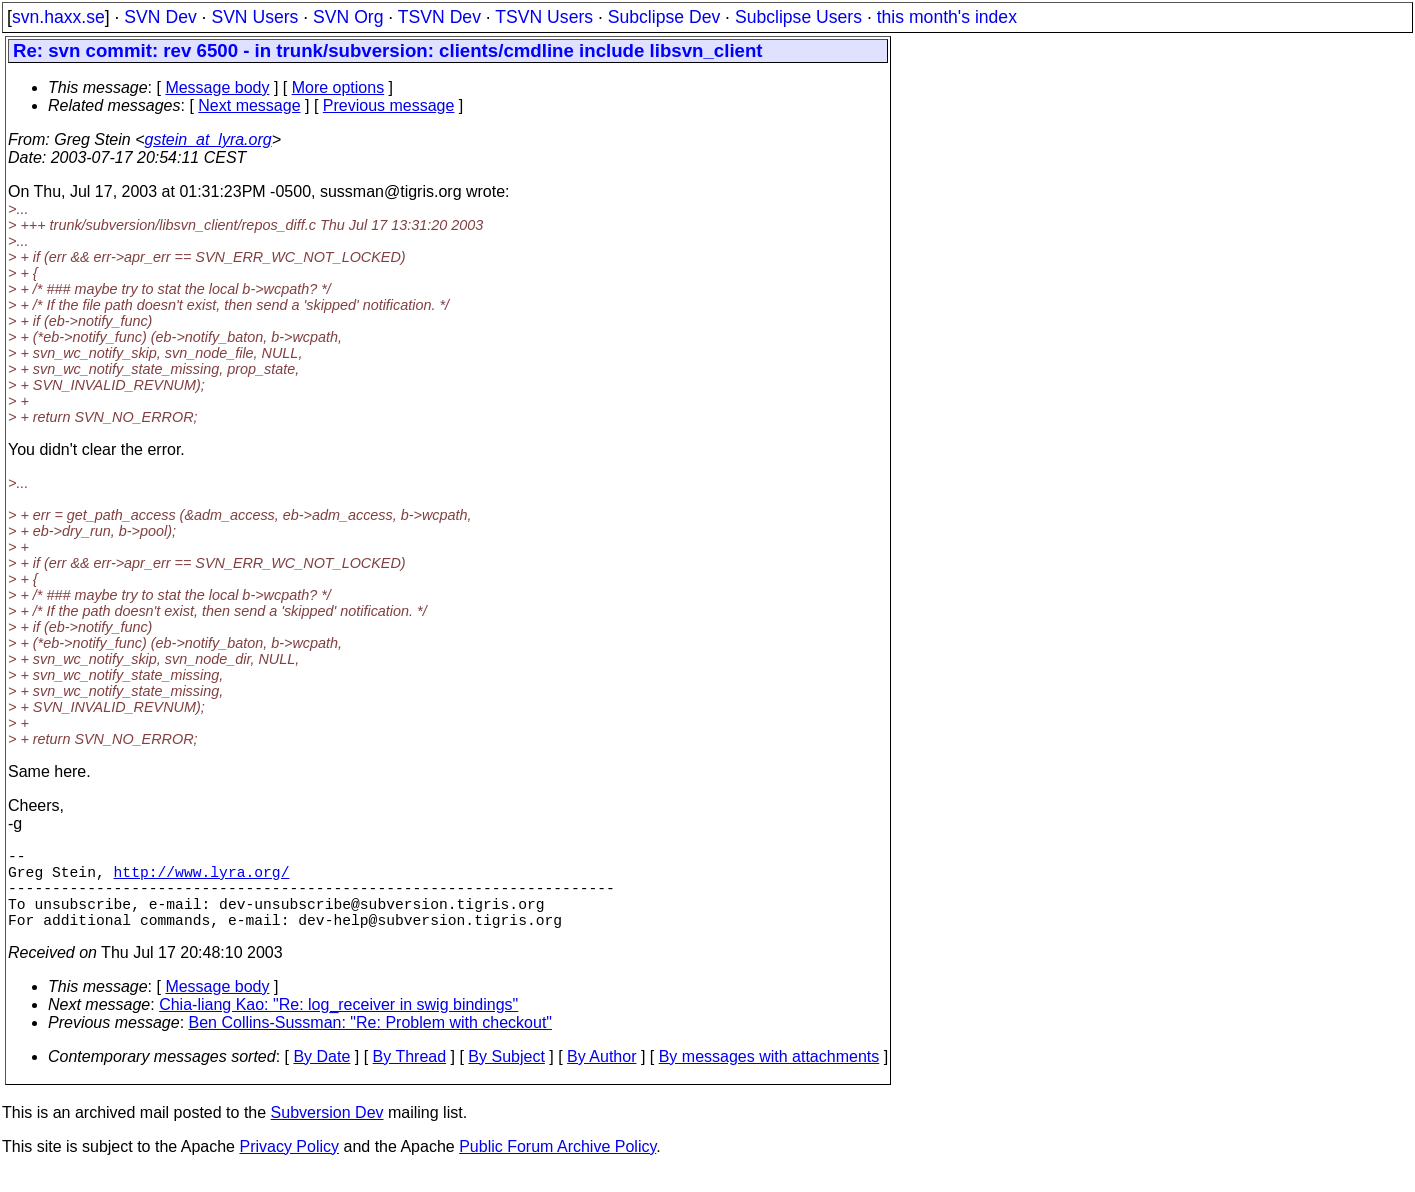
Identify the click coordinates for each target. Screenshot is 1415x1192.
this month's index (947, 17)
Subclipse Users (798, 17)
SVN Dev (160, 17)
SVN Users (254, 17)
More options (338, 87)
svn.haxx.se (58, 17)
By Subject (506, 1076)
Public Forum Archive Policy (557, 1166)
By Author (601, 1076)
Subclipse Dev (664, 17)
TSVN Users (544, 17)
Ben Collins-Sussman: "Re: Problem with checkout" (371, 1042)
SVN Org (348, 17)
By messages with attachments (769, 1076)
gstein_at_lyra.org (208, 139)
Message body (217, 87)
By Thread (410, 1076)
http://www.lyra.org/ (202, 879)
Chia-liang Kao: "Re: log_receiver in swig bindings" (338, 1024)
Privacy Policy (289, 1166)
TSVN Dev (439, 17)
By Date (321, 1076)
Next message (249, 105)
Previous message (389, 105)
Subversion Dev (327, 1132)
